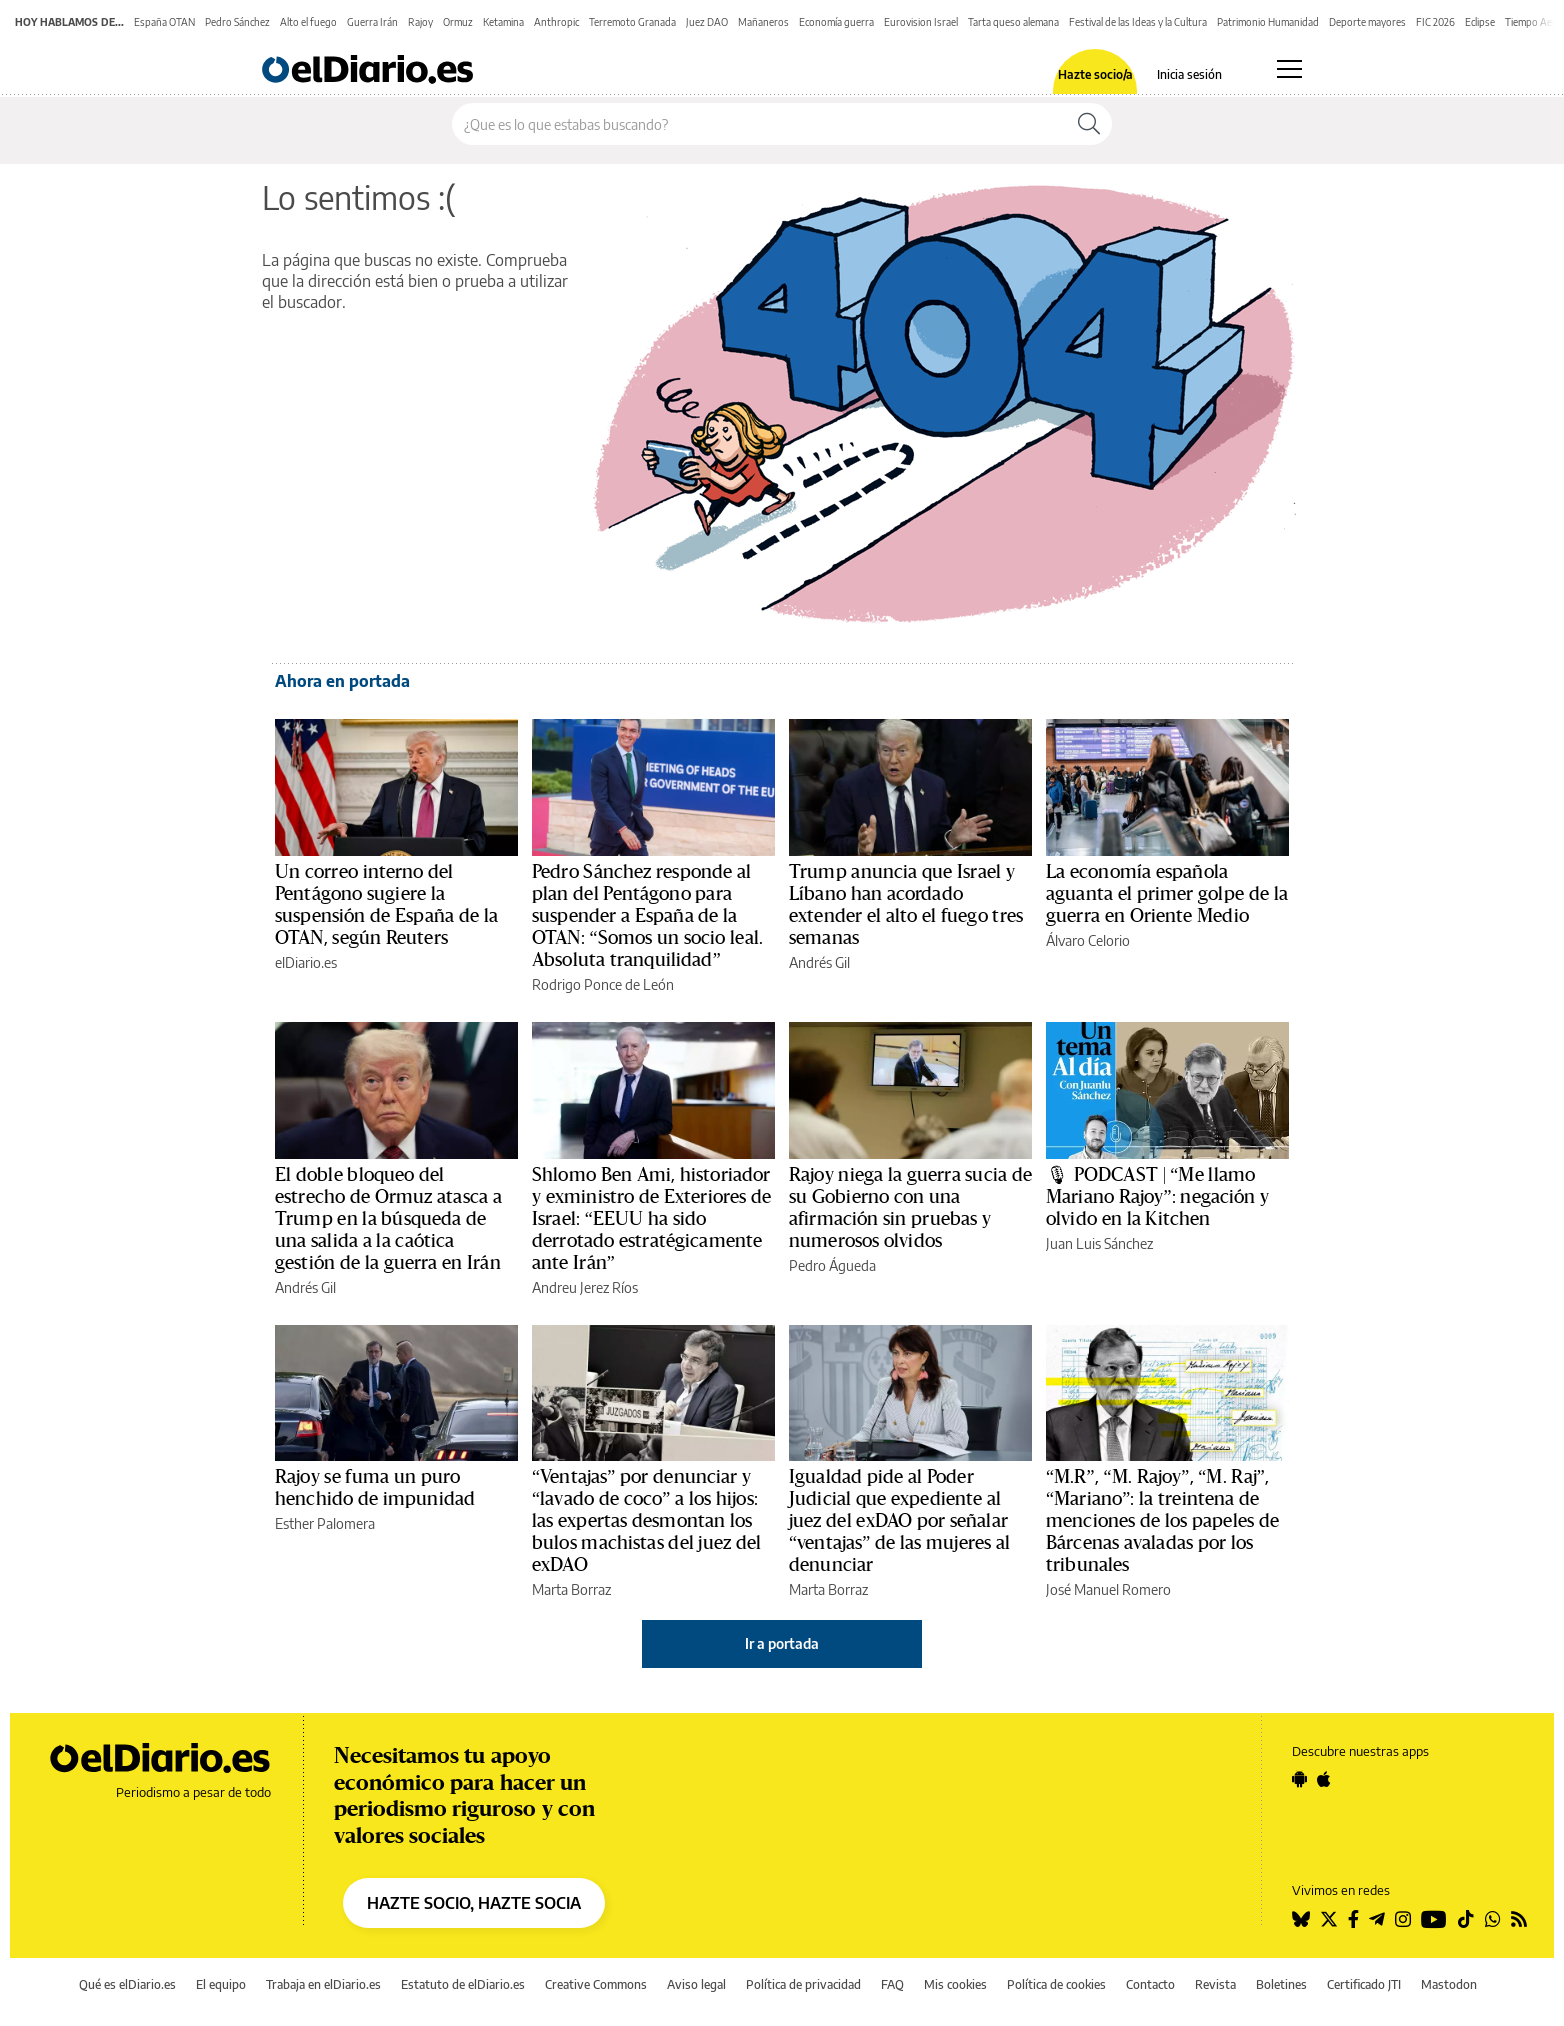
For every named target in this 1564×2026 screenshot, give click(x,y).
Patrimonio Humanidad (1268, 22)
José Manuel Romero (1108, 1589)
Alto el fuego (308, 22)
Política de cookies (1056, 1984)
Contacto (1150, 1984)
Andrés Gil (819, 962)
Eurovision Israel (921, 22)
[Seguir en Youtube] (1434, 1919)
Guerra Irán (372, 22)
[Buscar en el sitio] (759, 124)
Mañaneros (763, 22)
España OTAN (164, 22)
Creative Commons (596, 1984)
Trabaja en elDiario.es (323, 1984)
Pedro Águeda (832, 1265)
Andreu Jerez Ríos (585, 1287)
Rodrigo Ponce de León (603, 984)
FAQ (892, 1984)
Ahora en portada (342, 681)
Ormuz (458, 22)
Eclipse (1480, 22)
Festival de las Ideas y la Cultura (1138, 22)
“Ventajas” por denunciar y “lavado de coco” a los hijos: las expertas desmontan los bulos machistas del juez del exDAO (646, 1521)
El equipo (221, 1984)
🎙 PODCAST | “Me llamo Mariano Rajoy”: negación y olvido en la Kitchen (1157, 1197)
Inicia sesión (1189, 75)
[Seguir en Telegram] (1377, 1919)
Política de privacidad (803, 1984)
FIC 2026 (1435, 22)
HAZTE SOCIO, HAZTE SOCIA (474, 1903)
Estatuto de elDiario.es (463, 1984)
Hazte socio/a (1095, 75)
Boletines (1281, 1984)
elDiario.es (306, 962)
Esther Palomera (325, 1523)
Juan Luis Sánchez (1099, 1243)
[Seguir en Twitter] (1329, 1919)
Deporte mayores (1367, 22)
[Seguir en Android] (1299, 1779)
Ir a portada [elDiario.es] (782, 1643)
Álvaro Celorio (1088, 940)
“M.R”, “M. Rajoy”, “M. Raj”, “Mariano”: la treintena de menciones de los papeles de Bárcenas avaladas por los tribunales (1162, 1521)
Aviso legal (696, 1984)
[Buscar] (1089, 124)
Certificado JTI (1364, 1984)
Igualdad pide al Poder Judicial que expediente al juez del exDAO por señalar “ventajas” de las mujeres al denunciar (899, 1521)
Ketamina (503, 22)
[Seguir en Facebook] (1353, 1919)
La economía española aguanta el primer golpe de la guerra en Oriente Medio (1167, 894)
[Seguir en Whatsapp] (1493, 1919)
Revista (1215, 1984)
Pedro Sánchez (237, 22)
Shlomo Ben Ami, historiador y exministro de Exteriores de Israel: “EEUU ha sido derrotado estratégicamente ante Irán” (651, 1219)
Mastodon (1449, 1984)
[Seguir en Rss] (1519, 1919)
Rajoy (420, 22)
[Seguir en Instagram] (1403, 1919)
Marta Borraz (571, 1589)
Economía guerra (836, 22)
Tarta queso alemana (1013, 22)
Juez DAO (707, 22)
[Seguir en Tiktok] (1466, 1919)
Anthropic (556, 22)
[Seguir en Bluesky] (1301, 1919)
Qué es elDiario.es (127, 1984)
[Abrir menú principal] (1289, 69)
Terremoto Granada (632, 22)
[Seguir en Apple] (1324, 1779)
